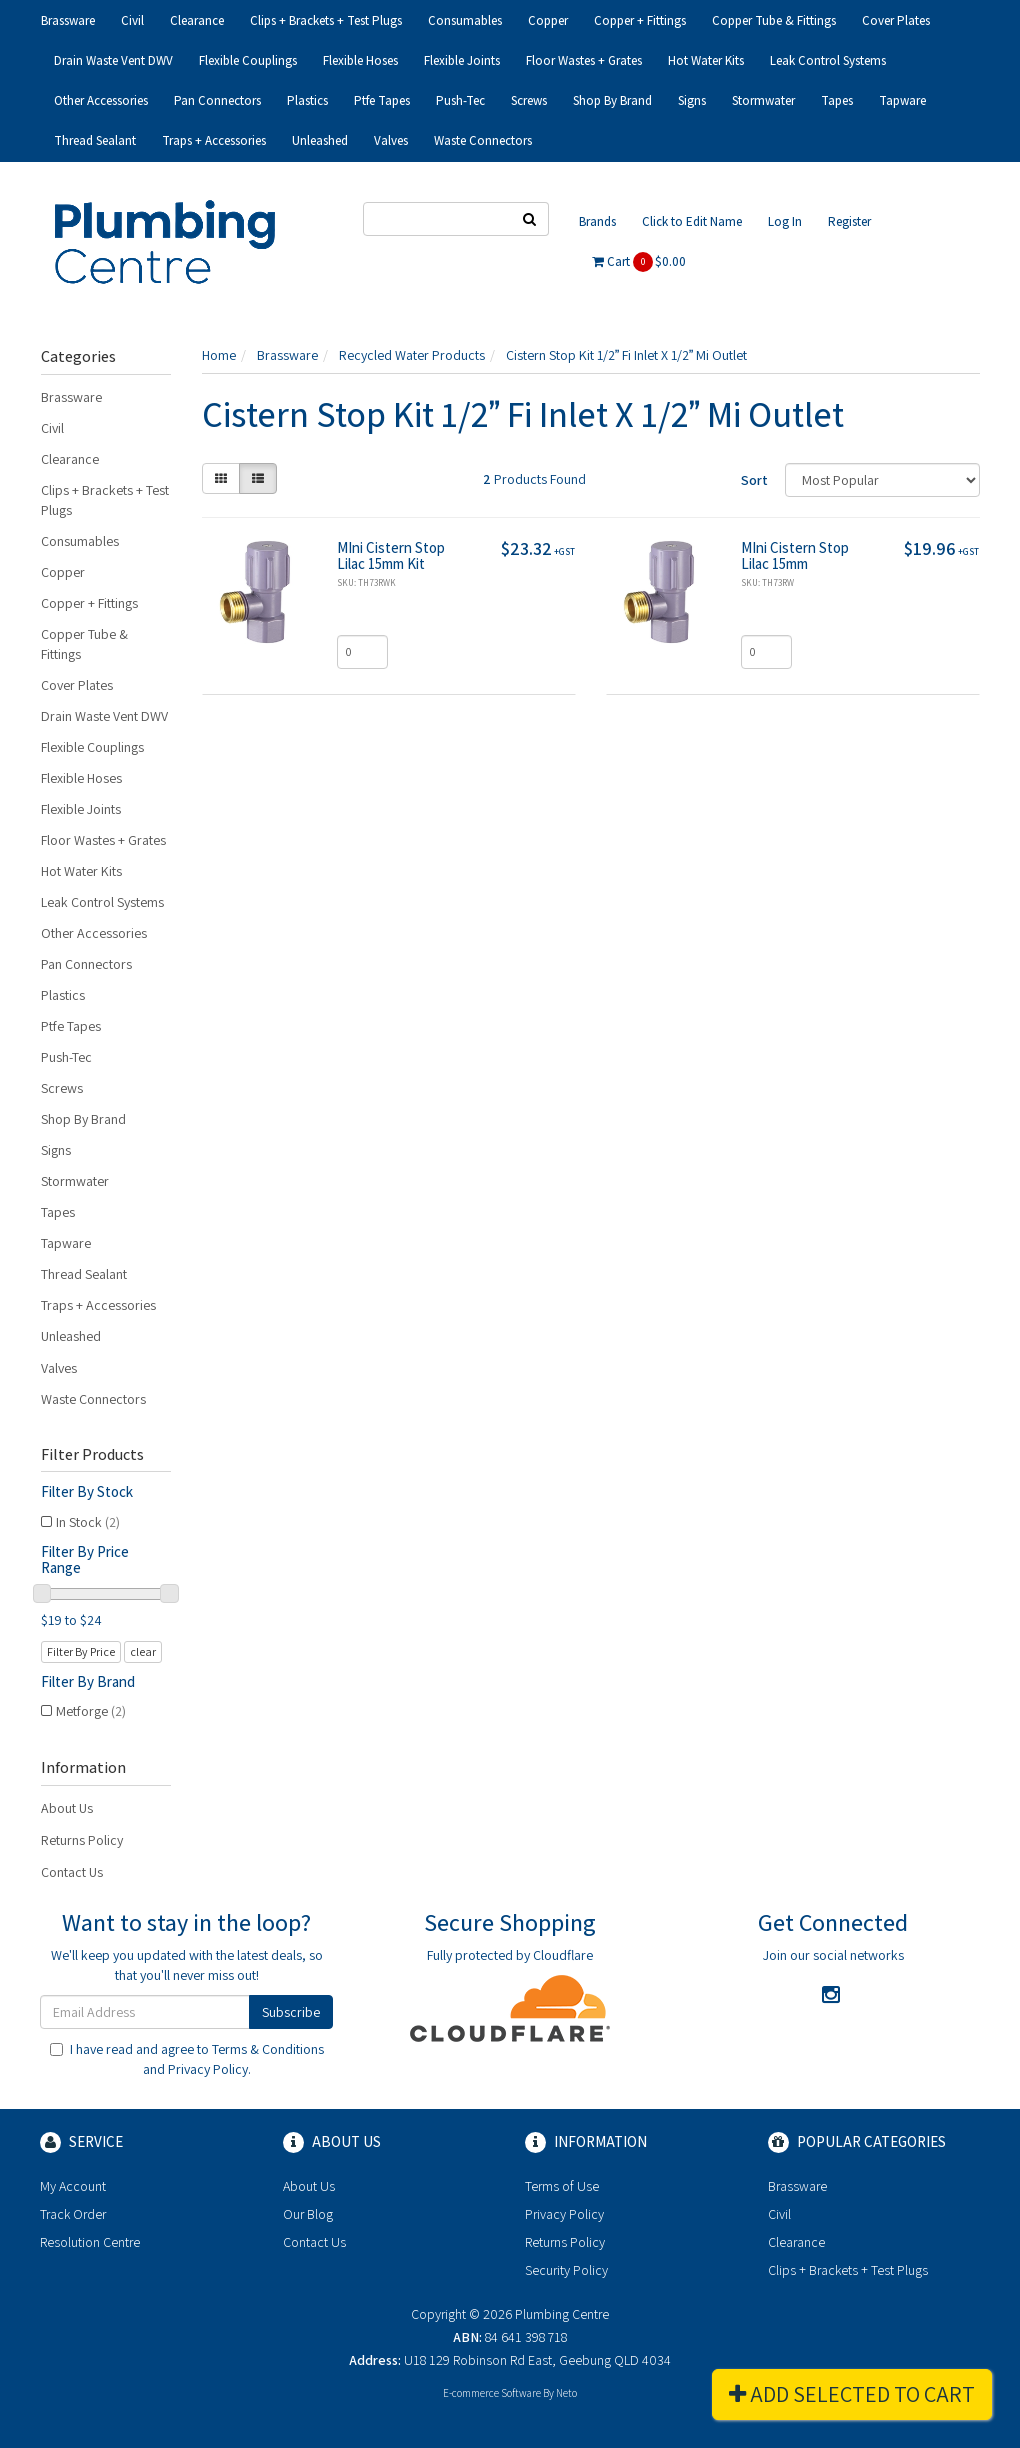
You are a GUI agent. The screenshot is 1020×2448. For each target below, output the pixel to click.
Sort (754, 480)
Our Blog (308, 2214)
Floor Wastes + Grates (584, 60)
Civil (132, 20)
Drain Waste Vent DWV (113, 60)
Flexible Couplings (248, 60)
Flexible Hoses (360, 60)
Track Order (73, 2214)
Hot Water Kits (706, 60)
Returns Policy (82, 1840)
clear (143, 1651)
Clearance (197, 20)
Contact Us (72, 1872)
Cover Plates (896, 20)
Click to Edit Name (692, 221)
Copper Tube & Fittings (774, 20)
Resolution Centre (90, 2242)
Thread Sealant (95, 140)
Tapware (902, 100)
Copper (548, 20)
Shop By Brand (612, 100)
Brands (597, 221)
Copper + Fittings (640, 20)
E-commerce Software (492, 2393)
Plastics (307, 100)
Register (849, 221)
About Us (67, 1808)
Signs (692, 100)
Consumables (465, 20)
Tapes (837, 100)
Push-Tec (460, 100)
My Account (73, 2186)
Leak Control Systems (828, 60)
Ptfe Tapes (382, 100)
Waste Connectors (483, 140)
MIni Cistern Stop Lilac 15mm (795, 556)
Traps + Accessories (214, 140)
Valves (391, 140)
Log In (785, 221)
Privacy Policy (208, 2069)
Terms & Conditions (268, 2049)
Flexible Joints (462, 60)
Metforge (91, 1711)
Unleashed (320, 140)
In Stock (88, 1522)
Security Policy (566, 2270)
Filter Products (92, 1455)
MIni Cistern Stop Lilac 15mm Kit (391, 556)
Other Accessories (101, 100)
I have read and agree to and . (187, 2059)
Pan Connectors (217, 100)
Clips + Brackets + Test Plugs (326, 20)
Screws (529, 100)
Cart (639, 262)
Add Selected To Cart (852, 2394)
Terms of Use (562, 2186)
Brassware (68, 20)
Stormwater (763, 100)
